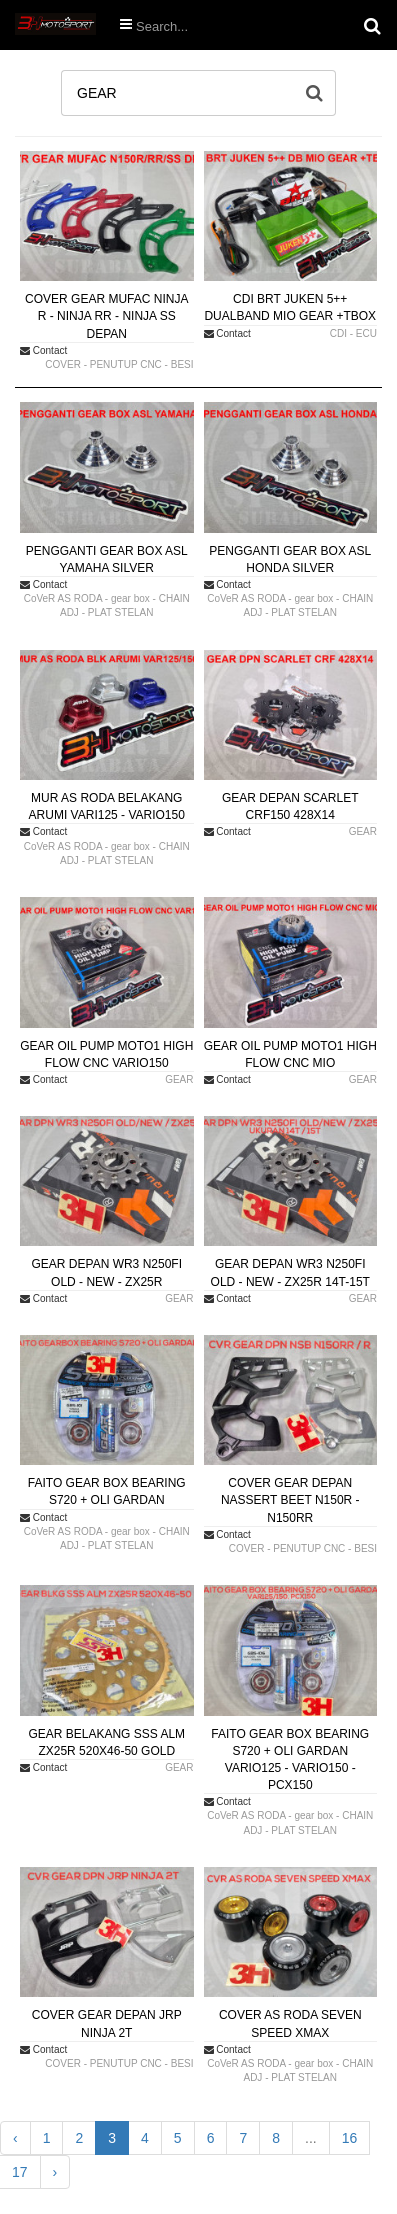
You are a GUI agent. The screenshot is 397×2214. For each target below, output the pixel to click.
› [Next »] (55, 2172)
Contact (43, 350)
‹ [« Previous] (15, 2138)
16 (350, 2138)
